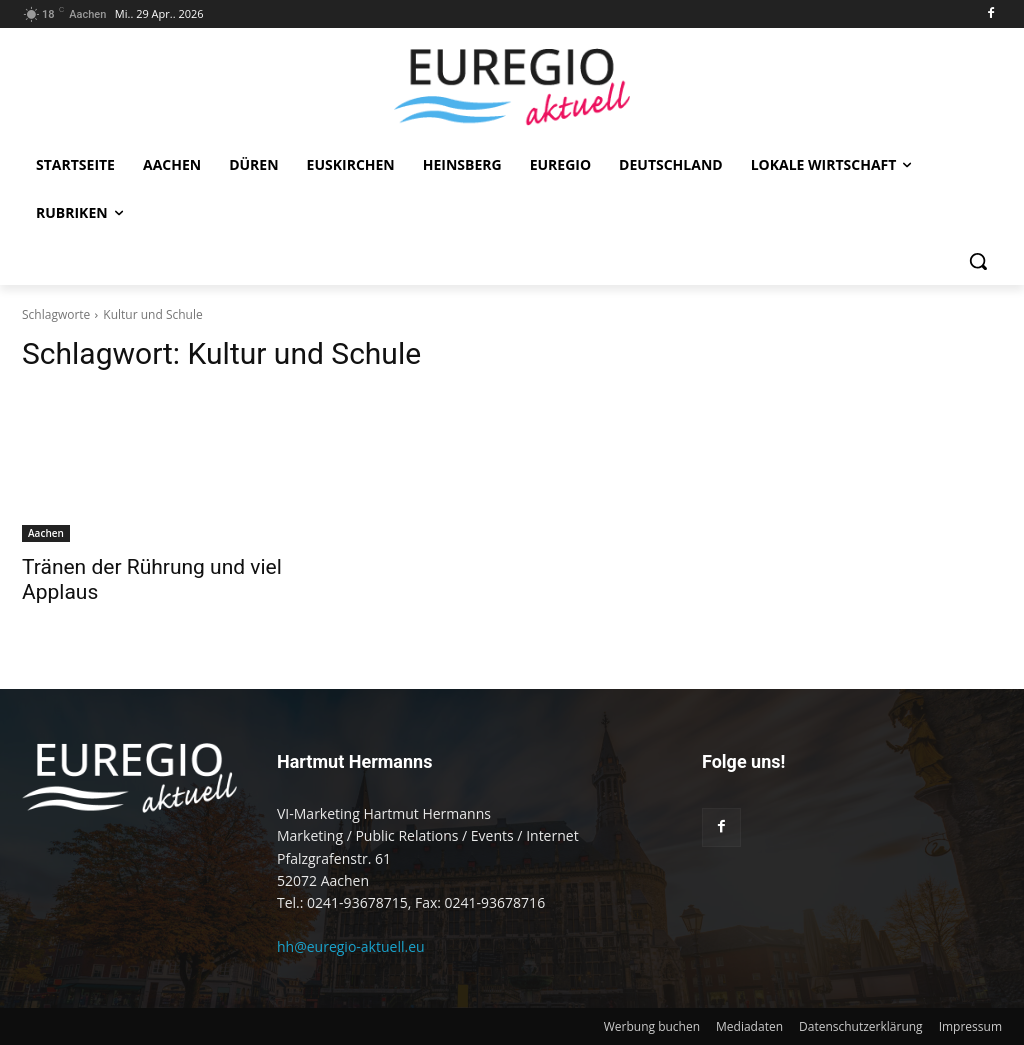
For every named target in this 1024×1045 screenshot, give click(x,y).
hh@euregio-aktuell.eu (351, 946)
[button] (978, 261)
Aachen (46, 533)
